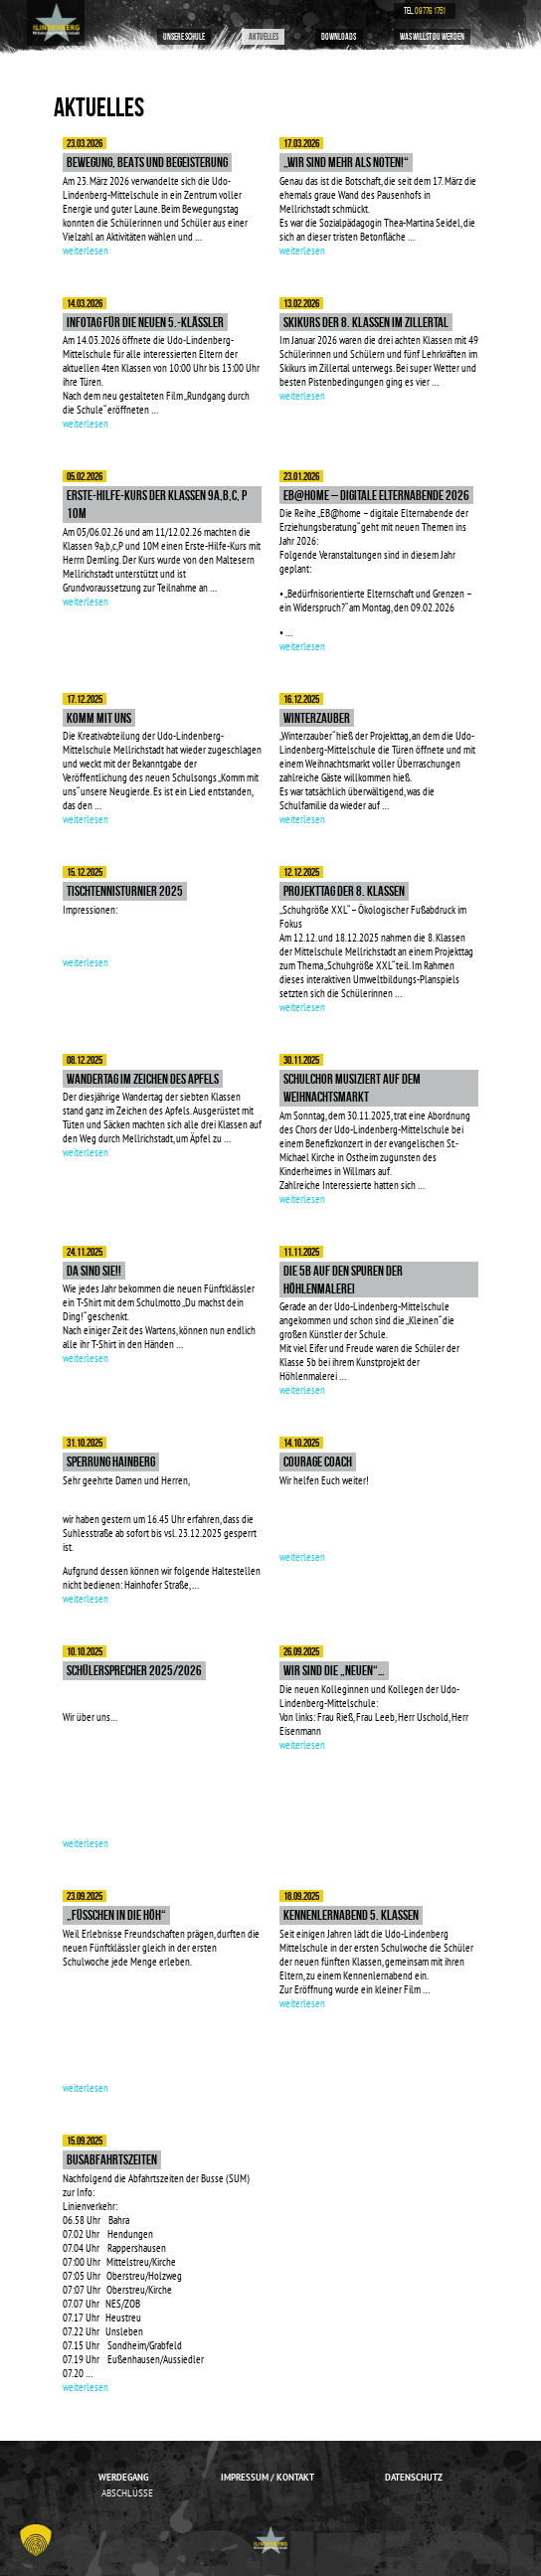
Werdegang (123, 2477)
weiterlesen (85, 251)
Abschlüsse (127, 2493)
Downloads (338, 37)
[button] (36, 2540)
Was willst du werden (432, 37)
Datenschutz (414, 2477)
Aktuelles (263, 37)
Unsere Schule (184, 37)
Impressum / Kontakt (267, 2477)
